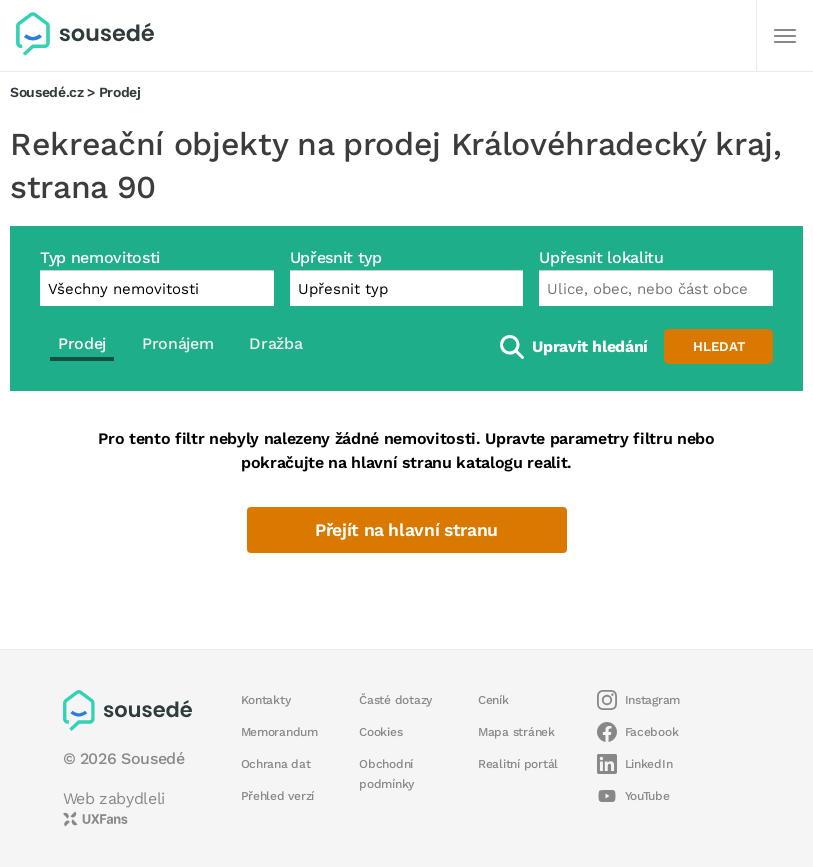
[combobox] (656, 288)
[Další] (785, 36)
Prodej (82, 343)
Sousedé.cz (47, 92)
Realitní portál (518, 764)
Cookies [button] (380, 732)
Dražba (275, 343)
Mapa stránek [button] (516, 732)
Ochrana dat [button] (276, 764)
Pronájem (177, 343)
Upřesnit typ (336, 257)
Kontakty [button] (266, 700)
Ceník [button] (493, 700)
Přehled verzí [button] (278, 796)
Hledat (719, 346)
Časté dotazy (395, 700)
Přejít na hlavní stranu (406, 530)
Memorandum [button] (279, 732)
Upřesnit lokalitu (601, 257)
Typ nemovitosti (100, 257)
